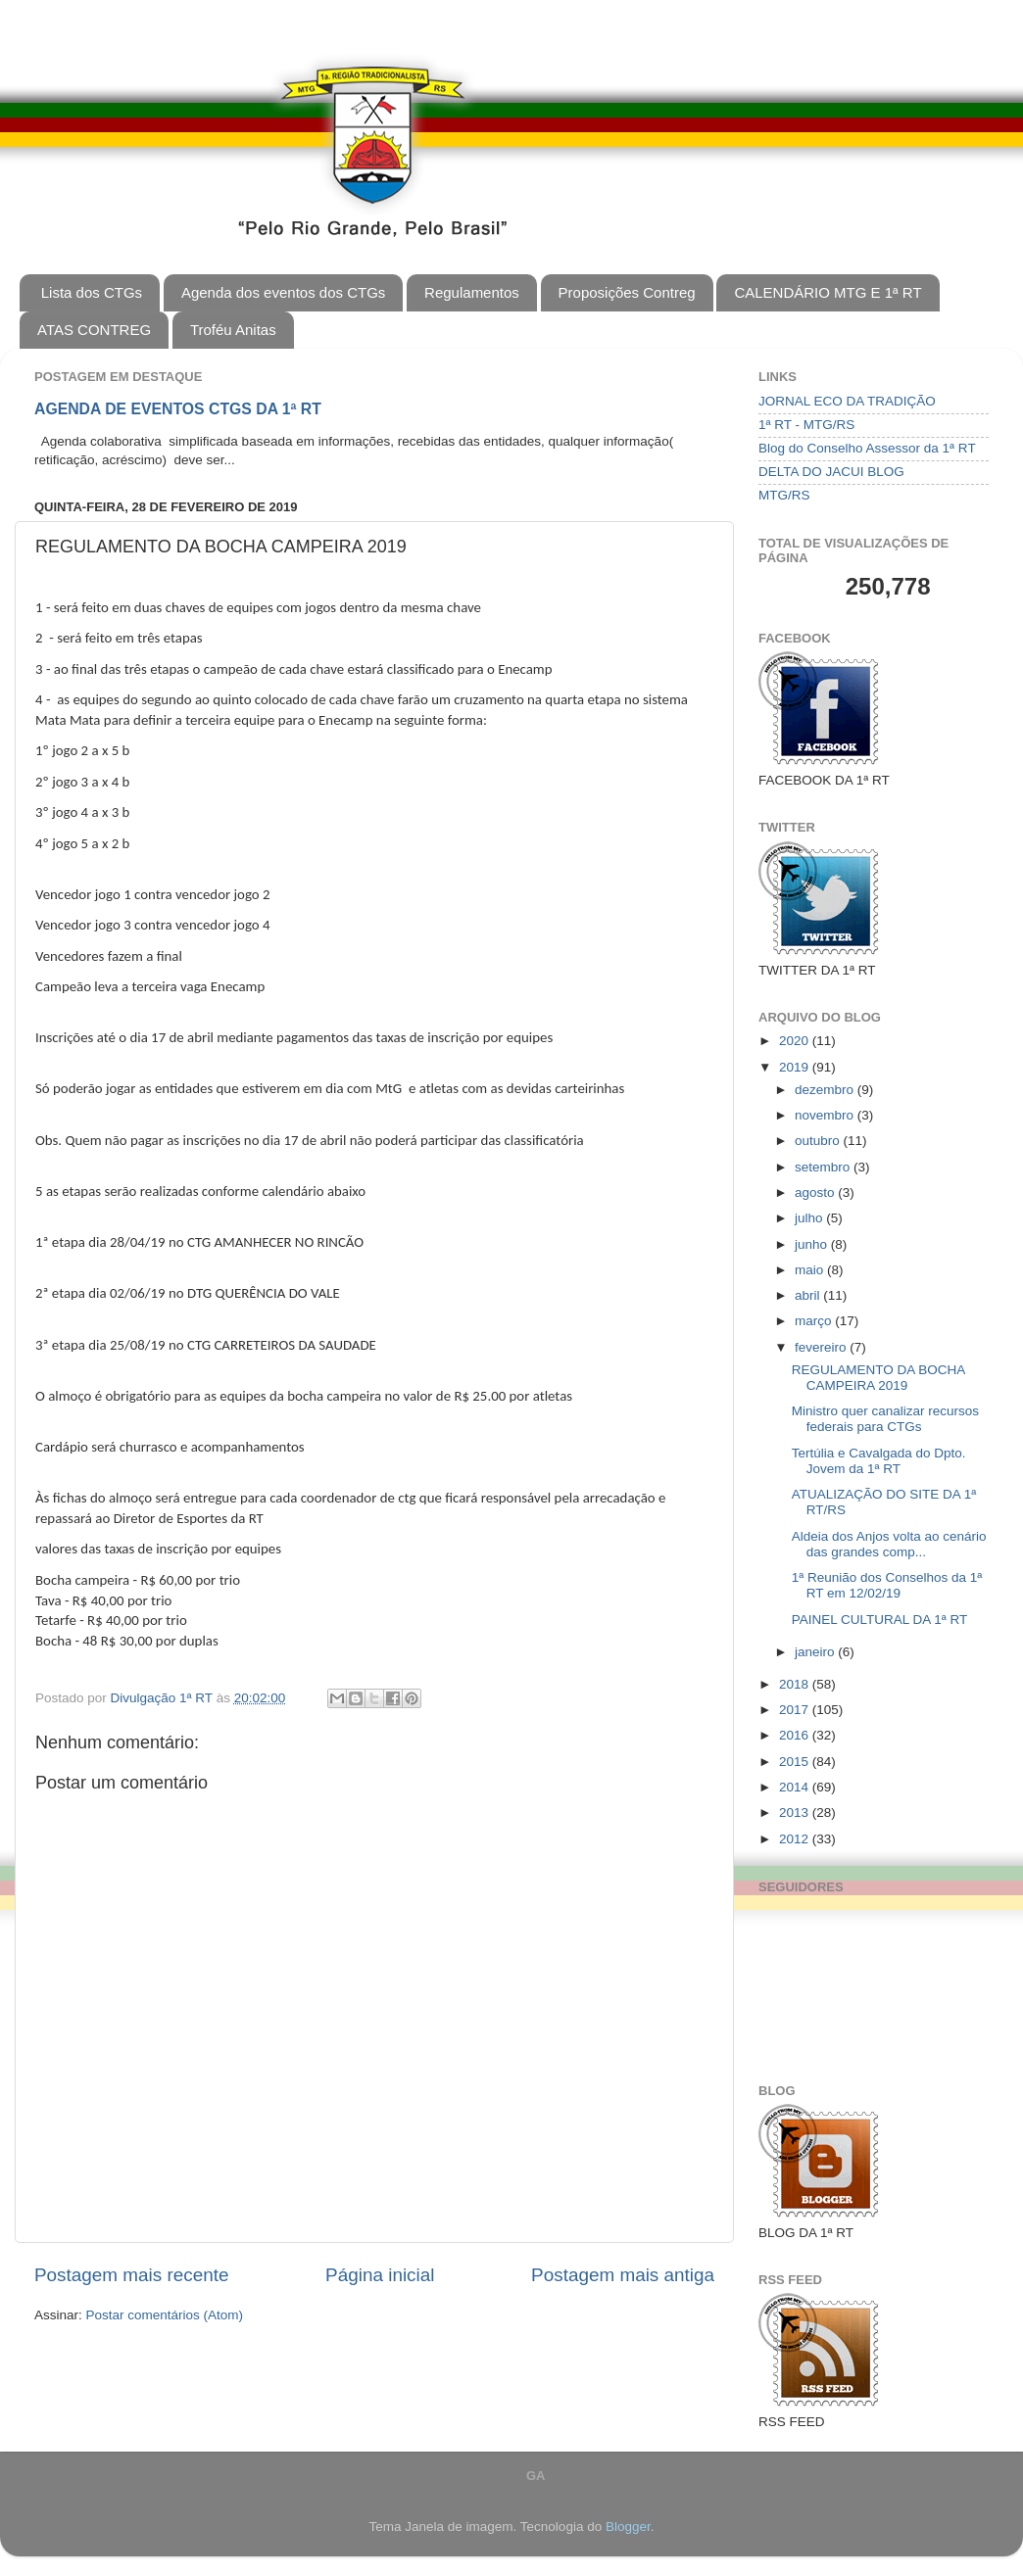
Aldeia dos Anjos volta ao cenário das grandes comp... (889, 1544)
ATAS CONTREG (94, 329)
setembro (824, 1167)
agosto (816, 1192)
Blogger (628, 2526)
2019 (795, 1067)
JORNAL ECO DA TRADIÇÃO (847, 401)
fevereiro (822, 1347)
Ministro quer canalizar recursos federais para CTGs (885, 1419)
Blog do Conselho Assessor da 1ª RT (867, 448)
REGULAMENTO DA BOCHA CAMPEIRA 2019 (878, 1377)
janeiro (816, 1652)
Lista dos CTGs (91, 292)
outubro (819, 1140)
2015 (795, 1761)
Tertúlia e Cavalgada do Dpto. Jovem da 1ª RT (879, 1461)
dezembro (826, 1089)
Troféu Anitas (233, 329)
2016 (795, 1735)
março (815, 1320)
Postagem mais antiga (622, 2275)
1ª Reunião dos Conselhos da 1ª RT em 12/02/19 (887, 1585)
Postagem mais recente (131, 2275)
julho (810, 1218)
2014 (795, 1787)
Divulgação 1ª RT (164, 1698)
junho (813, 1244)
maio (811, 1270)
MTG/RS (784, 495)
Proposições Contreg (627, 292)
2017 (795, 1709)
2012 (795, 1839)
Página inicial (379, 2275)
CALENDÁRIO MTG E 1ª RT (827, 292)
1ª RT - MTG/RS (806, 424)
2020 (795, 1040)
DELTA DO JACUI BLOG (831, 471)
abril (809, 1295)
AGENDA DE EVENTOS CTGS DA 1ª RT (177, 409)
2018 (795, 1684)
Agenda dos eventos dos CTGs (283, 292)
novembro (826, 1115)
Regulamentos (471, 292)
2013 (795, 1812)
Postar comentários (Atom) (165, 2315)
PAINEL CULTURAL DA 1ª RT (880, 1619)
